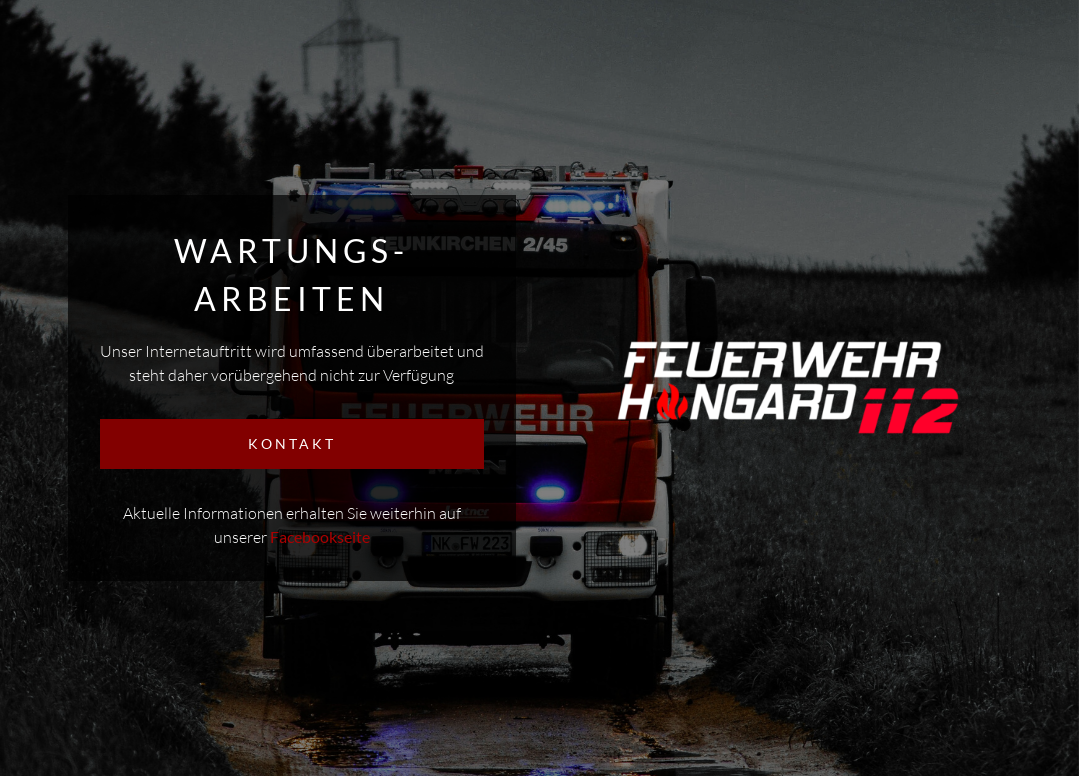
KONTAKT (292, 443)
